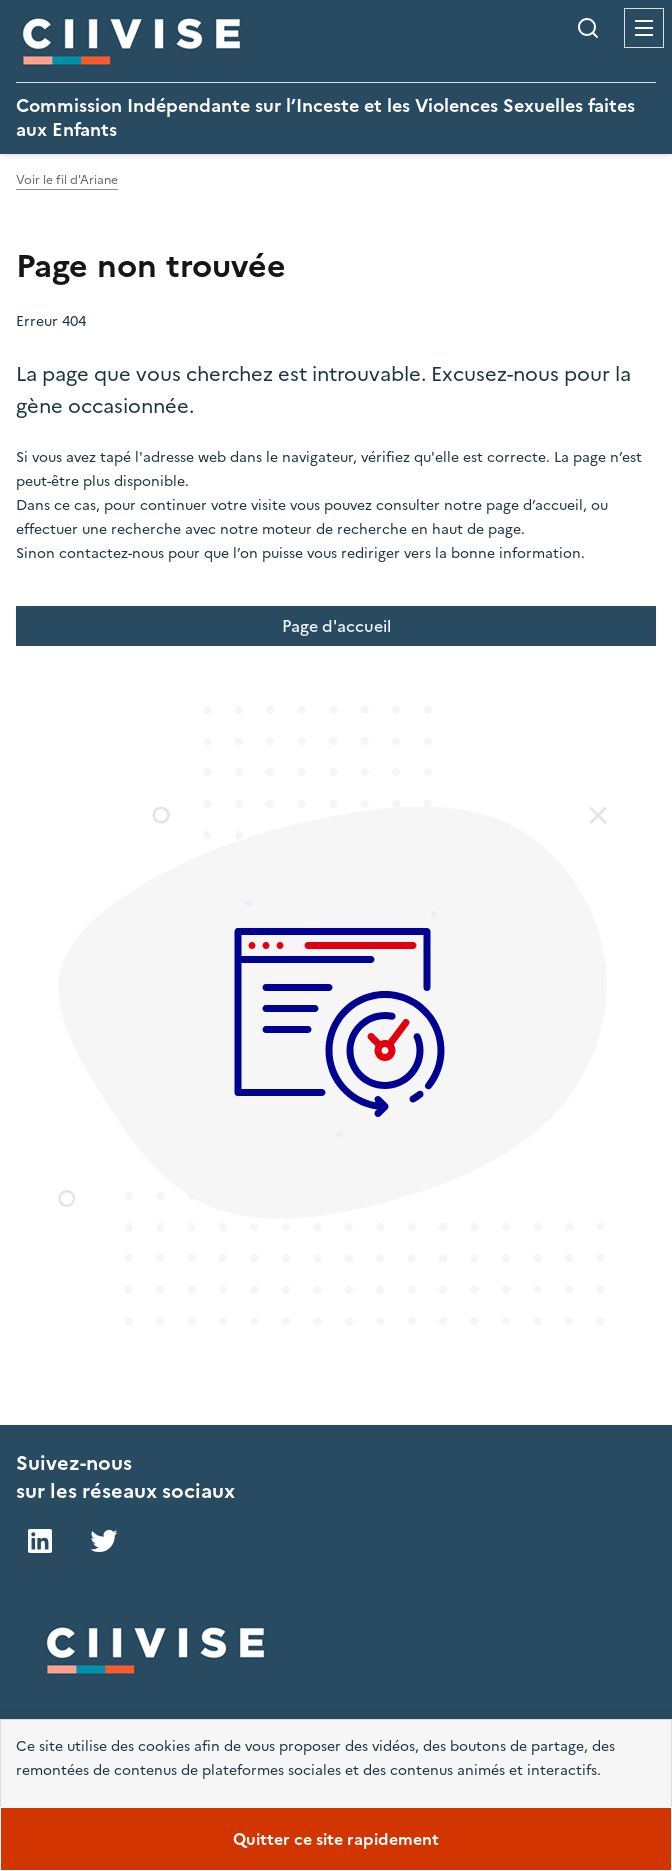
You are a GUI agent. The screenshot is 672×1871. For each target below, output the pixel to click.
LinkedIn (40, 1541)
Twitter (104, 1541)
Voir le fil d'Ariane (67, 180)
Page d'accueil (336, 626)
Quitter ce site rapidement (336, 1839)
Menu (644, 28)
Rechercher (588, 28)
